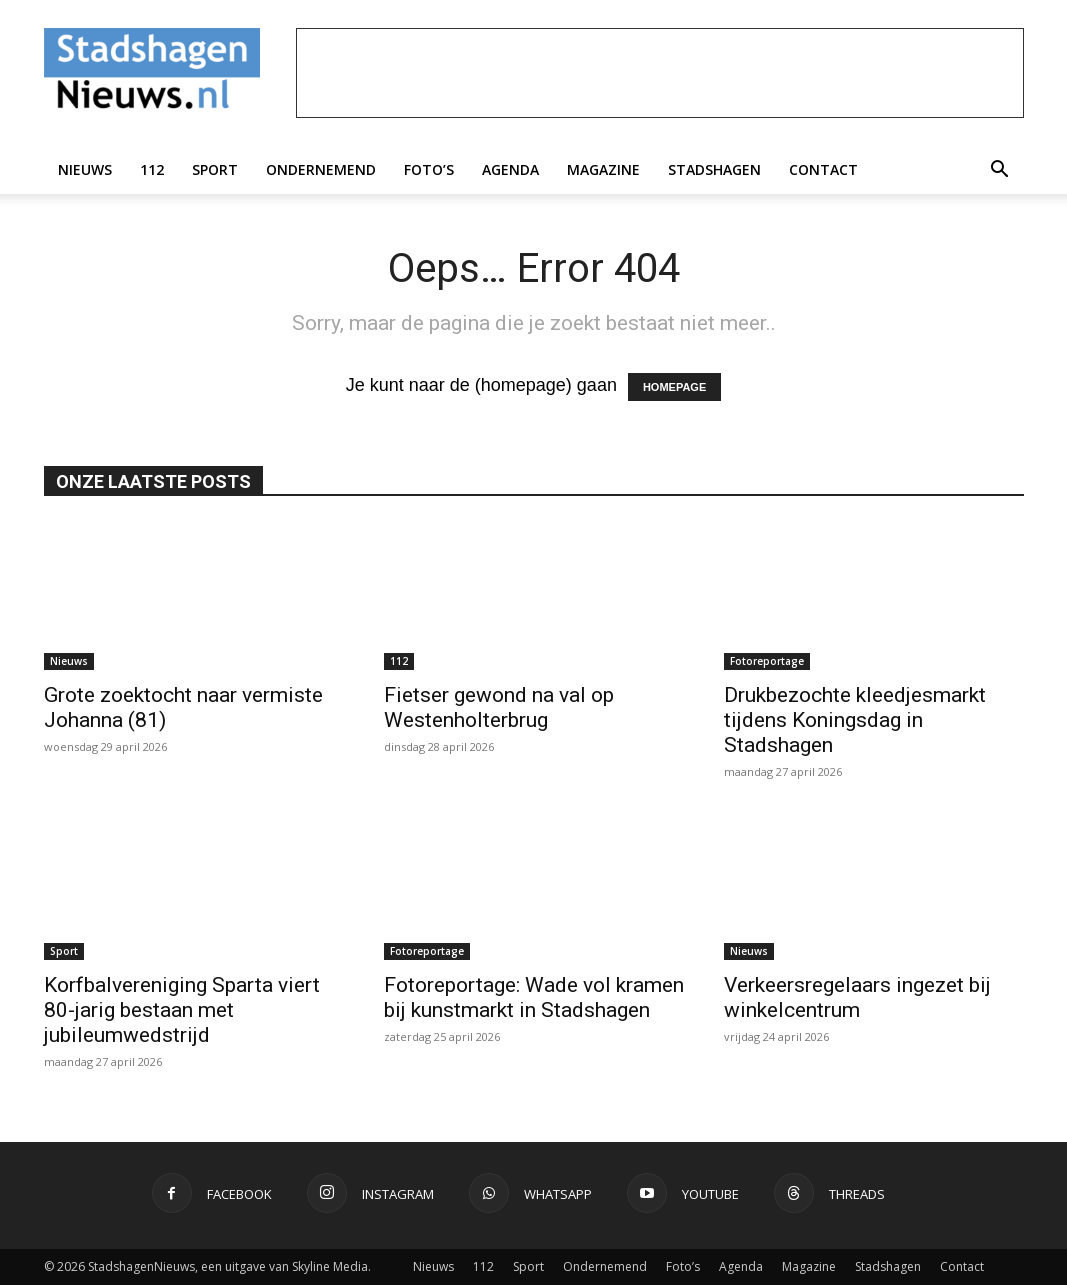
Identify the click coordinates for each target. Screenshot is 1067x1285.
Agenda (510, 169)
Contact (823, 169)
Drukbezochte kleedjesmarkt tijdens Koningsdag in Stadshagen (855, 720)
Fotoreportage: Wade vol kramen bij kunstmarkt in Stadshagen (534, 997)
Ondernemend (321, 169)
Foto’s (429, 169)
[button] (1000, 170)
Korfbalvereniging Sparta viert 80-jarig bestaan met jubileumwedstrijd (182, 1010)
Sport (215, 169)
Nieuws (85, 169)
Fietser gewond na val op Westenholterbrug (499, 707)
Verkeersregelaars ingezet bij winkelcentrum (857, 997)
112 (152, 169)
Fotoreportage (767, 661)
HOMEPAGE (674, 387)
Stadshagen (714, 169)
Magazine (603, 169)
